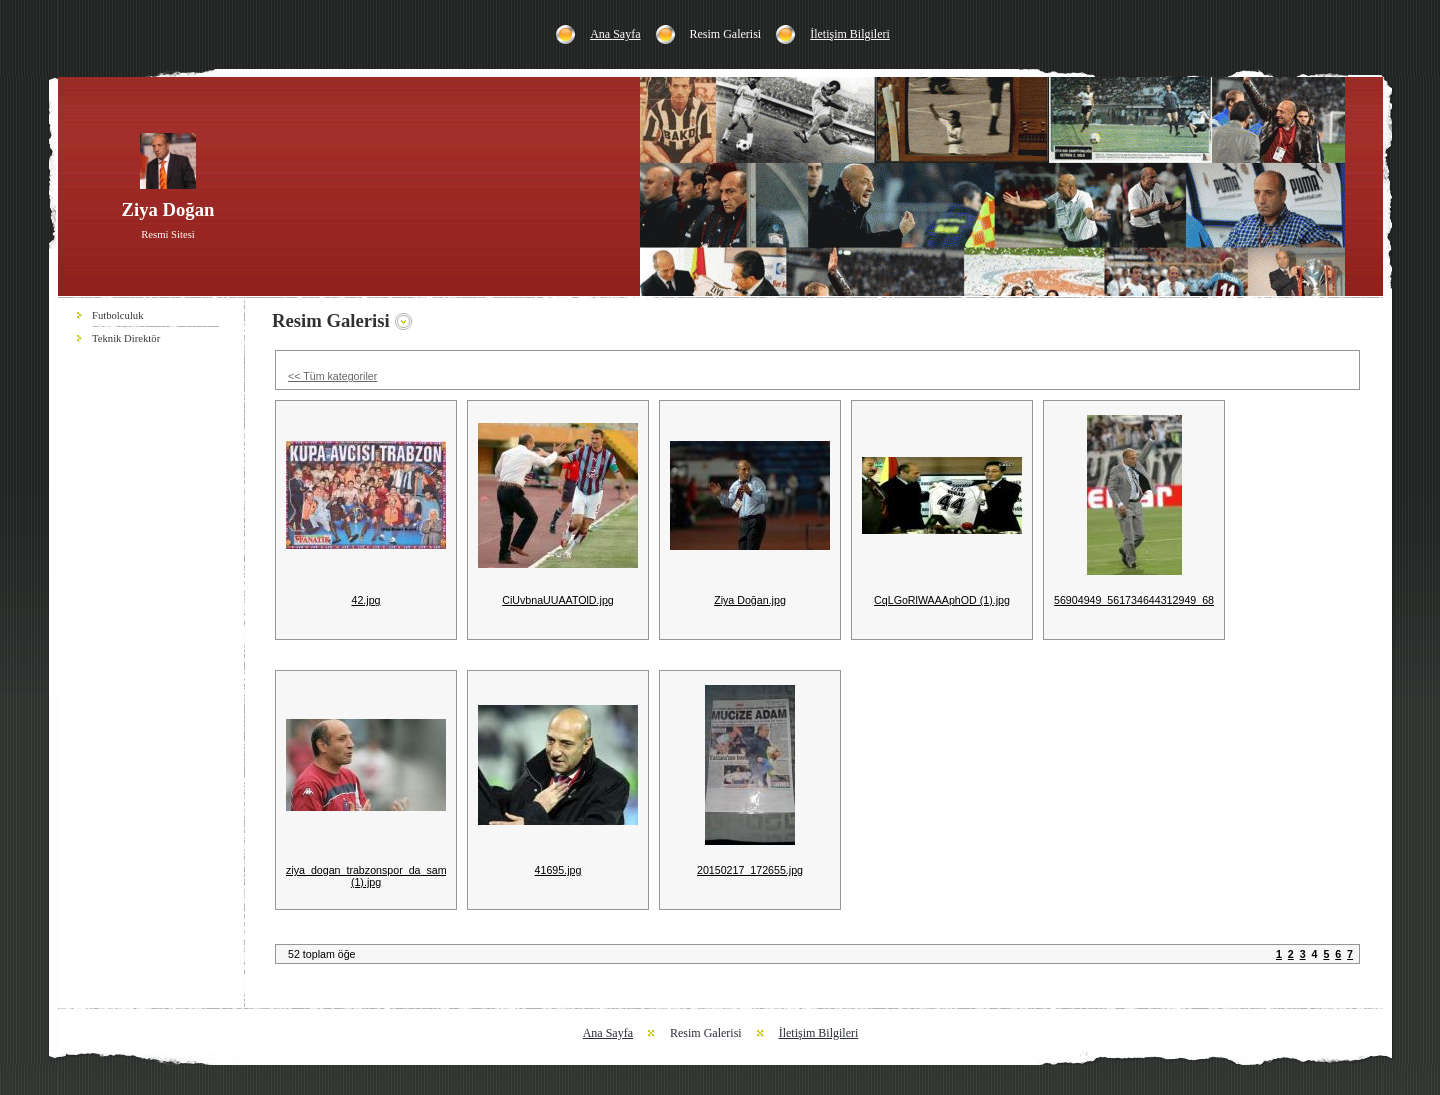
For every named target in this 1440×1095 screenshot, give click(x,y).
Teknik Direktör (126, 338)
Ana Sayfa (615, 34)
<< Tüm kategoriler (332, 376)
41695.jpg (558, 870)
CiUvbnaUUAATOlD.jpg (558, 600)
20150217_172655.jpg (750, 870)
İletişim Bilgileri (850, 34)
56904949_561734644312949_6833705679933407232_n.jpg (1199, 600)
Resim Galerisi (726, 34)
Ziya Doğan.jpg (750, 600)
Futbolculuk (118, 315)
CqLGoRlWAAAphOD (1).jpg (942, 600)
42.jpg (365, 600)
